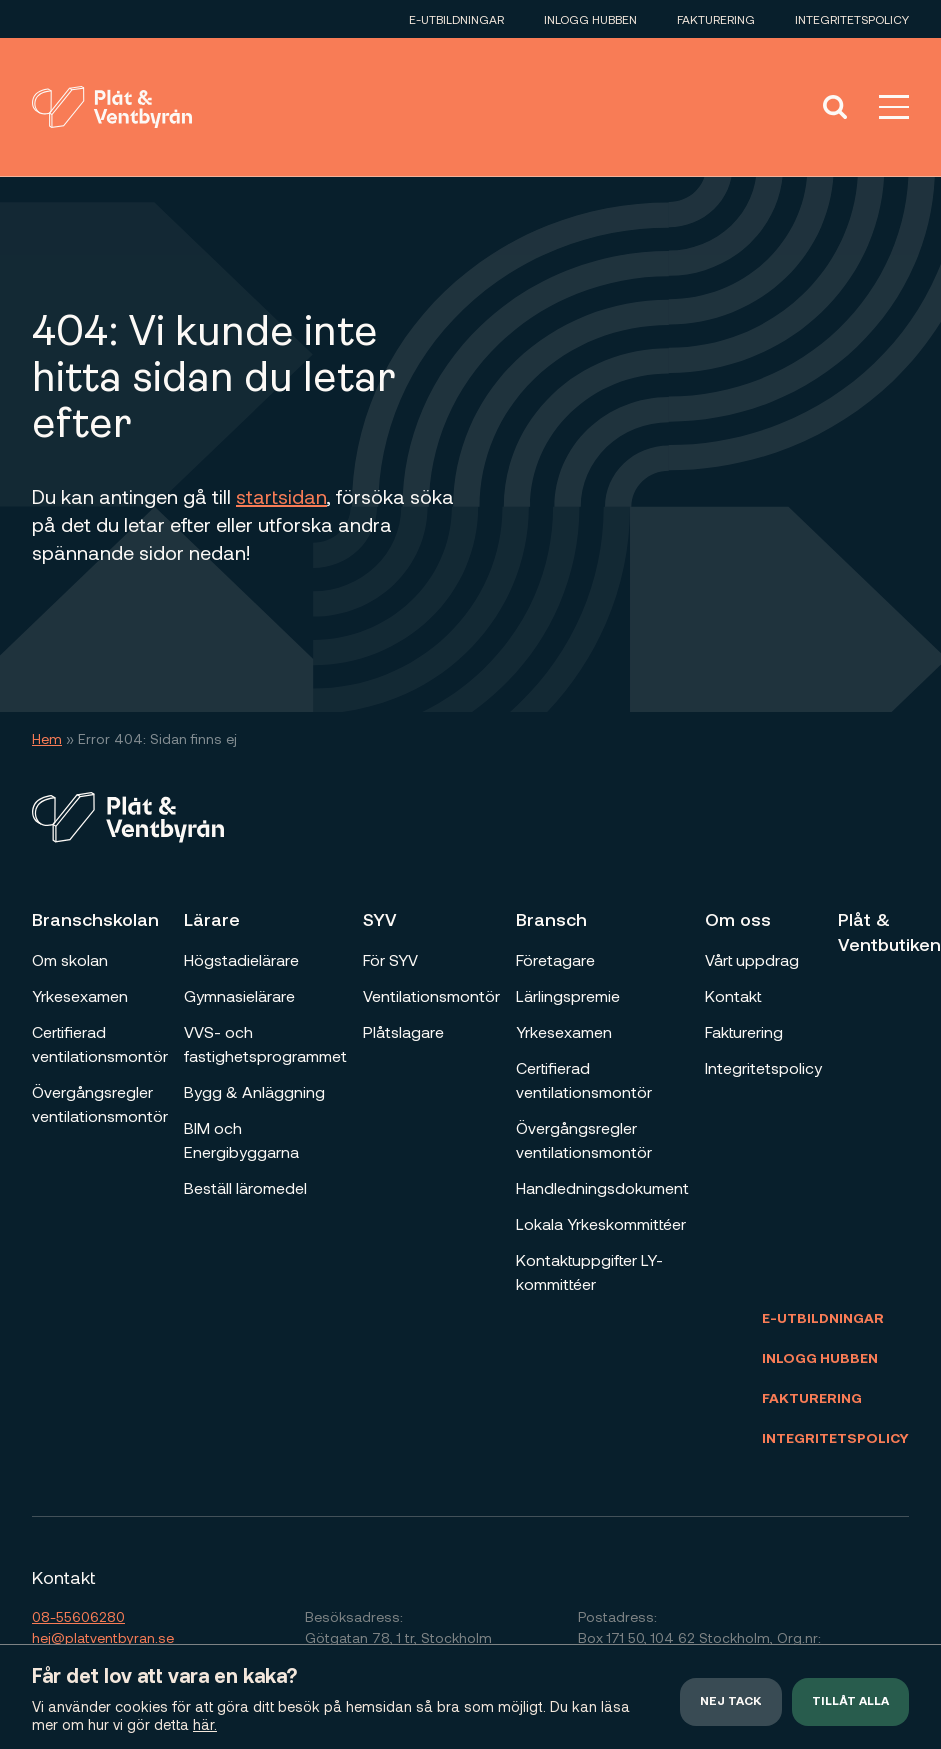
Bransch (551, 919)
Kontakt (733, 995)
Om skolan (70, 959)
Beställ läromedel (245, 1187)
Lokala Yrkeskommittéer (601, 1223)
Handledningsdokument (602, 1187)
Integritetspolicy (852, 19)
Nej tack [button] (731, 1702)
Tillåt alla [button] (850, 1702)
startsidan (281, 496)
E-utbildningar (456, 19)
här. (205, 1724)
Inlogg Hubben (590, 19)
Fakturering (716, 19)
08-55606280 (78, 1616)
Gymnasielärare (239, 995)
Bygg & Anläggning (254, 1091)
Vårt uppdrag (752, 959)
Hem (47, 738)
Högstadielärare (241, 959)
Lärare (212, 919)
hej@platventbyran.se (103, 1637)
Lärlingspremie (568, 995)
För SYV (390, 959)
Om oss (738, 919)
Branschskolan (95, 919)
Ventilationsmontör (431, 995)
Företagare (555, 959)
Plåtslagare (403, 1031)
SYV (380, 919)
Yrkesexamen (80, 995)
